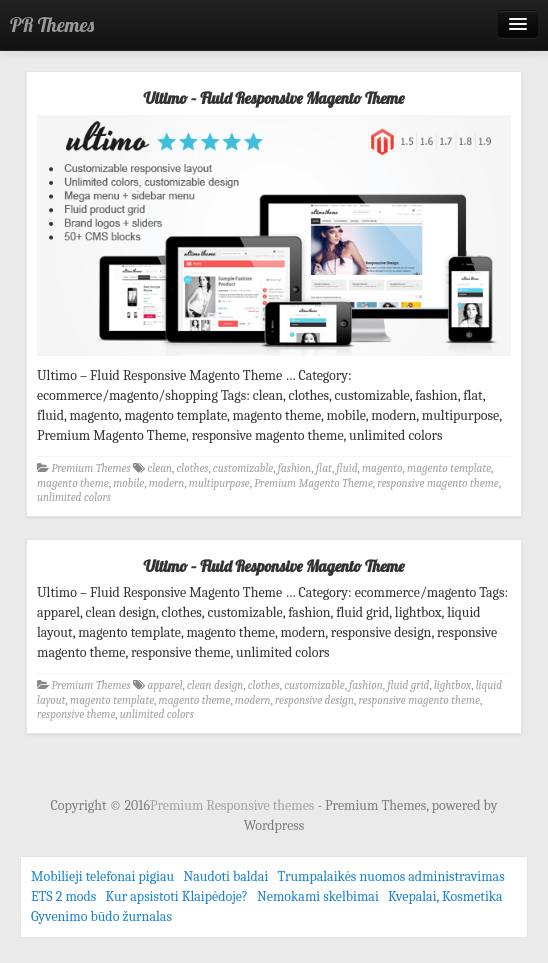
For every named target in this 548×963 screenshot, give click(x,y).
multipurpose (219, 483)
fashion (295, 468)
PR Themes (52, 24)
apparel (165, 685)
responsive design (314, 700)
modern (167, 483)
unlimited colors (74, 497)
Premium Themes (91, 468)
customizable (243, 468)
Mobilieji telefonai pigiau (102, 876)
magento (382, 468)
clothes (192, 468)
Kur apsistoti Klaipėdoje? (177, 896)
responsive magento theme (437, 483)
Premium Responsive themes (233, 805)
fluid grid (408, 685)
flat (324, 468)
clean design (215, 685)
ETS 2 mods (63, 896)
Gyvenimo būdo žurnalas (101, 916)
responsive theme (76, 714)
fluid (346, 468)
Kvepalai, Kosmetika (445, 896)
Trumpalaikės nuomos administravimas (391, 876)
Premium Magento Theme (313, 483)
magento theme (73, 483)
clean (160, 468)
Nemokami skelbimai (318, 896)
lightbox (452, 685)
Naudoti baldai (225, 876)
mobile (128, 483)
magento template (449, 468)
